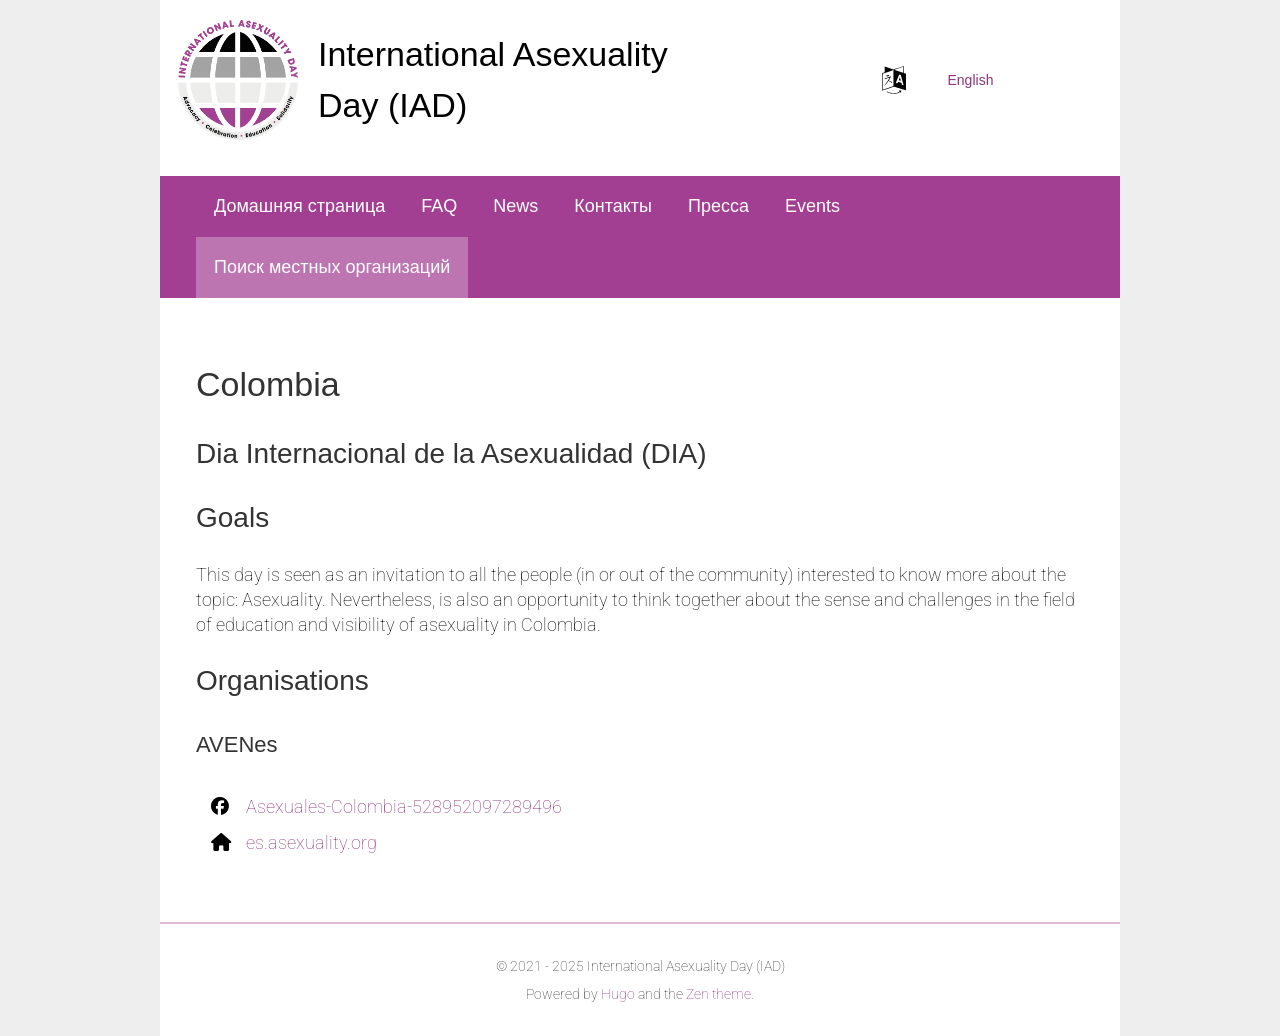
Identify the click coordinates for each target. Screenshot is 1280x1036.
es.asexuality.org (311, 842)
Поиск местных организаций (332, 267)
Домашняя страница (299, 206)
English (971, 80)
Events (812, 206)
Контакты (613, 206)
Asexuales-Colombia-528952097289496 (404, 806)
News (515, 206)
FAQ (439, 206)
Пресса (718, 206)
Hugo (618, 994)
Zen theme (718, 994)
